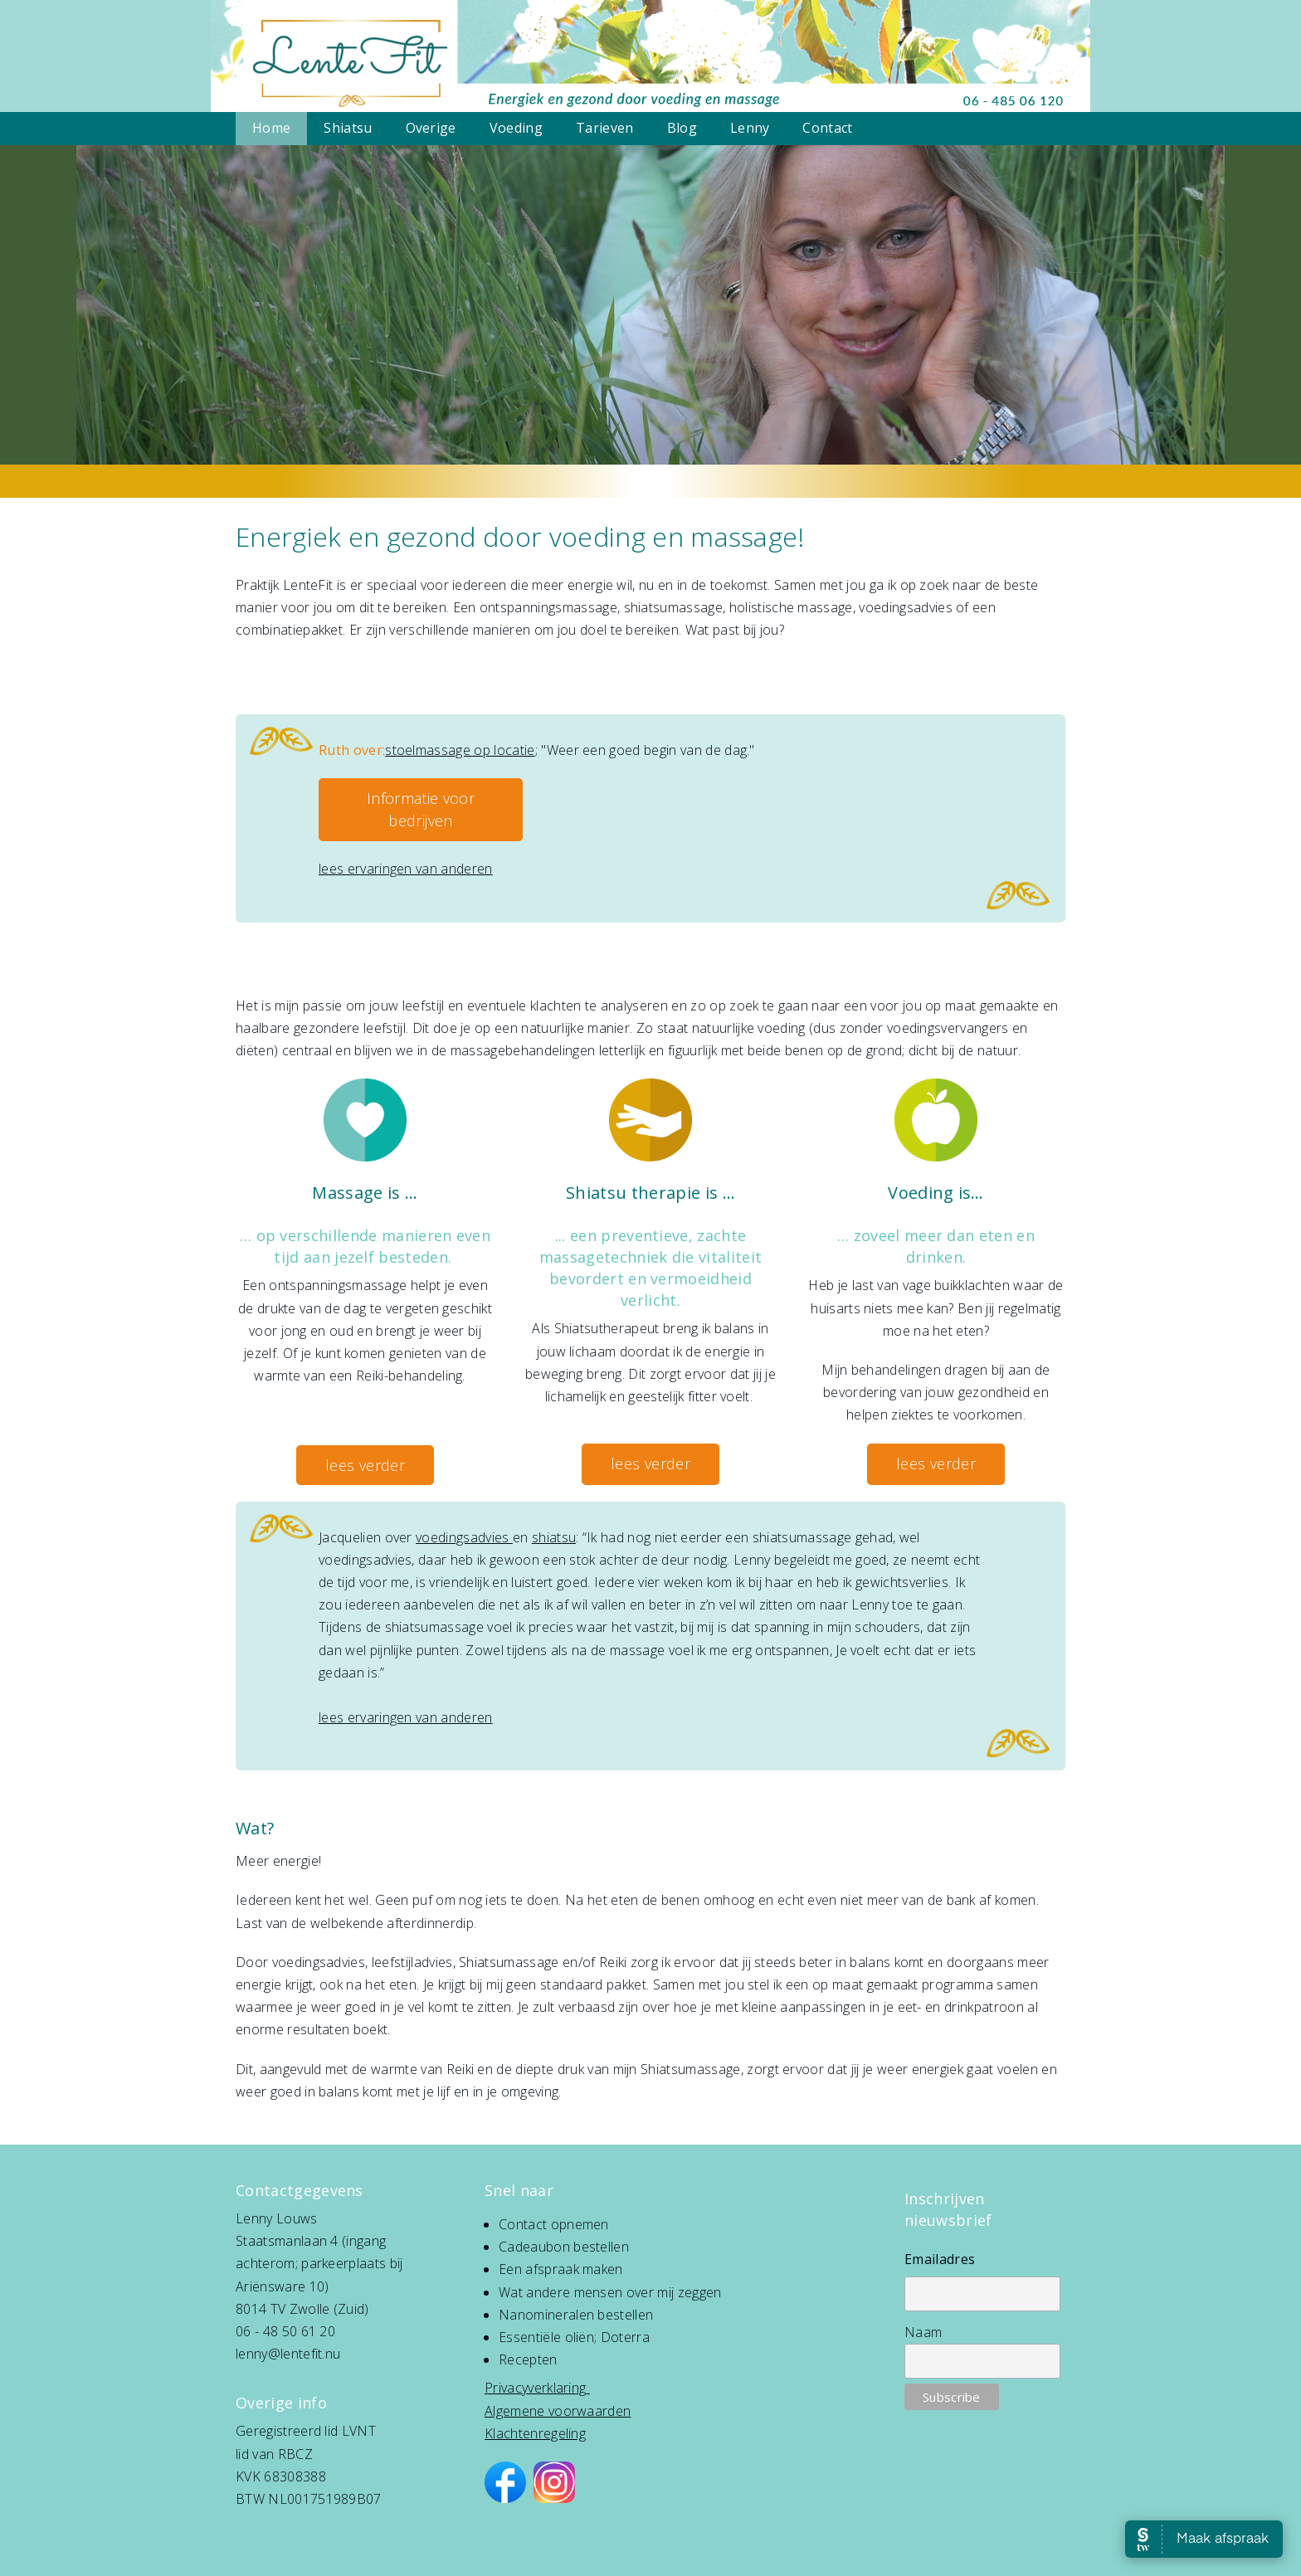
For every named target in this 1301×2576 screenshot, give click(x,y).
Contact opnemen (554, 2224)
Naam (923, 2332)
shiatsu (554, 1537)
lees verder (365, 1465)
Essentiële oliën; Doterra (574, 2337)
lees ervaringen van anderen (406, 868)
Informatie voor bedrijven (421, 809)
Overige (431, 128)
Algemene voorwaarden (558, 2411)
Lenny (750, 128)
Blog (682, 128)
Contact (827, 128)
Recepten (528, 2359)
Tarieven (605, 128)
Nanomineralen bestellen (576, 2315)
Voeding (516, 128)
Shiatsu (348, 128)
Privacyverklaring (535, 2388)
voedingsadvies (464, 1537)
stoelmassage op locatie (459, 750)
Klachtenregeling (535, 2433)
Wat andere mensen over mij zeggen (610, 2292)
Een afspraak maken (561, 2269)
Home (271, 128)
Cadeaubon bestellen (564, 2247)
